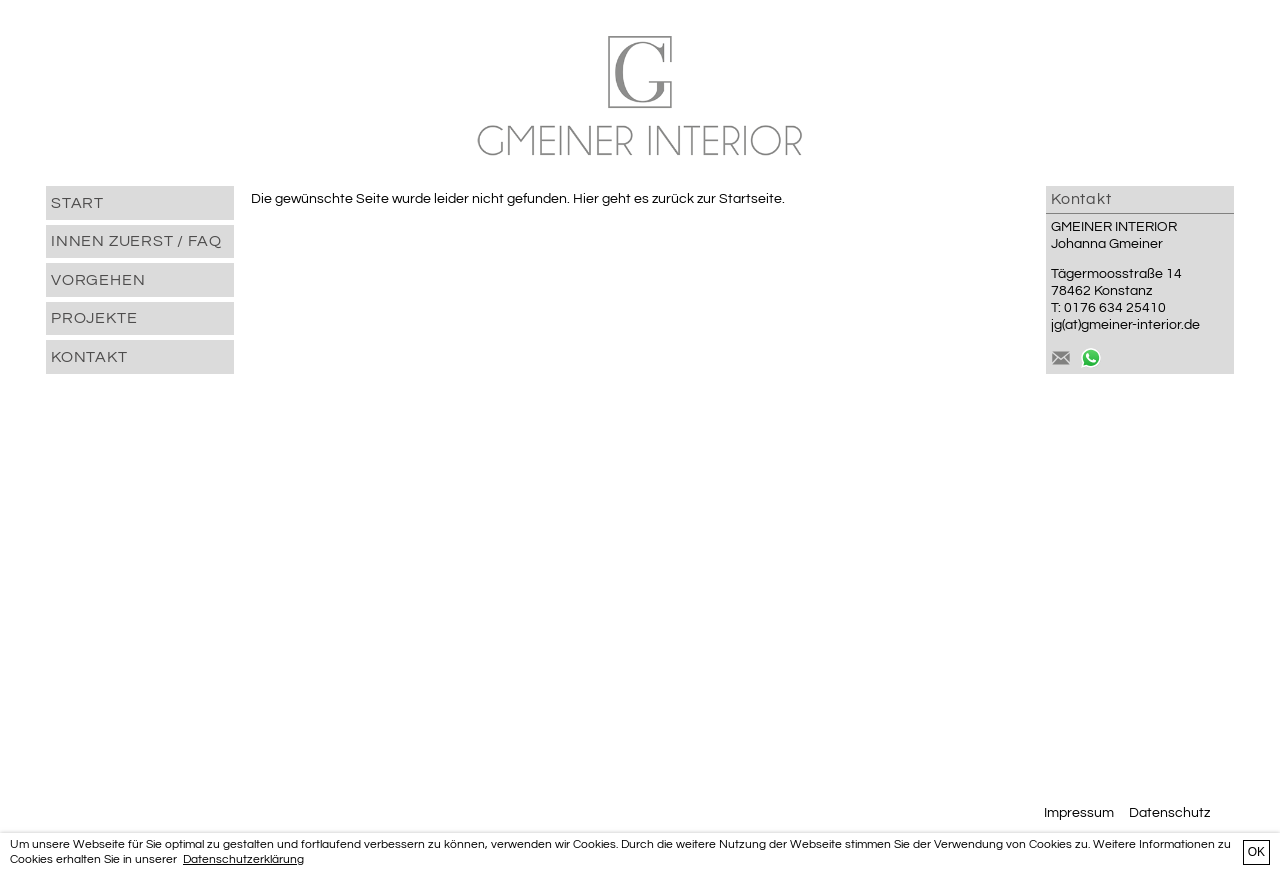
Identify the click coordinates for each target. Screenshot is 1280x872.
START (77, 203)
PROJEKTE (94, 318)
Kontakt (89, 357)
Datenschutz (1169, 813)
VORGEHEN (98, 280)
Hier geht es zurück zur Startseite (677, 199)
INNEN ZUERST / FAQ (136, 241)
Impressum (1079, 813)
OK (1256, 852)
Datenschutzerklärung (243, 859)
